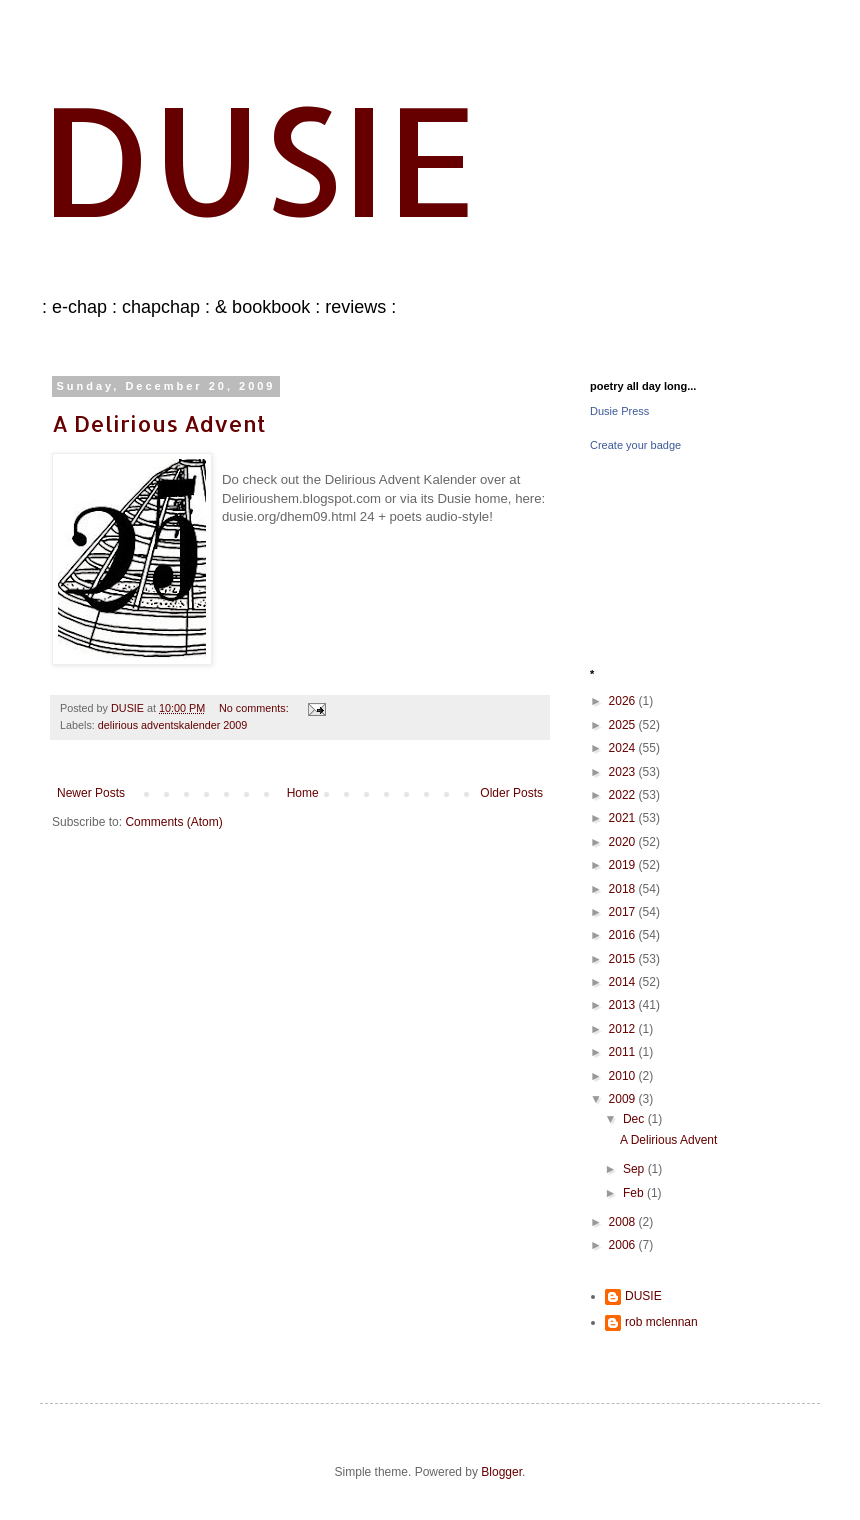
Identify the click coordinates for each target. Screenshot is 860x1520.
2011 (624, 1052)
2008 (624, 1222)
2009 (624, 1099)
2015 (624, 959)
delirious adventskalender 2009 (172, 725)
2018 (624, 889)
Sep (635, 1169)
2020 (624, 842)
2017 (624, 912)
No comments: (255, 708)
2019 (624, 865)
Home (303, 793)
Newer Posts (91, 793)
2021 (624, 818)
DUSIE (259, 158)
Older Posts (511, 793)
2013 (624, 1005)
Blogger (501, 1472)
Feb (635, 1193)
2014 (624, 982)
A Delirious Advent (159, 423)
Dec (635, 1119)
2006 (624, 1245)
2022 (624, 795)
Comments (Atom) (173, 822)
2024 (624, 748)
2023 (624, 772)
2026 (624, 701)
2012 (624, 1029)
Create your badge (635, 445)
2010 (624, 1076)
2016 (624, 935)
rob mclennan (661, 1322)
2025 (624, 725)
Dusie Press (619, 411)
